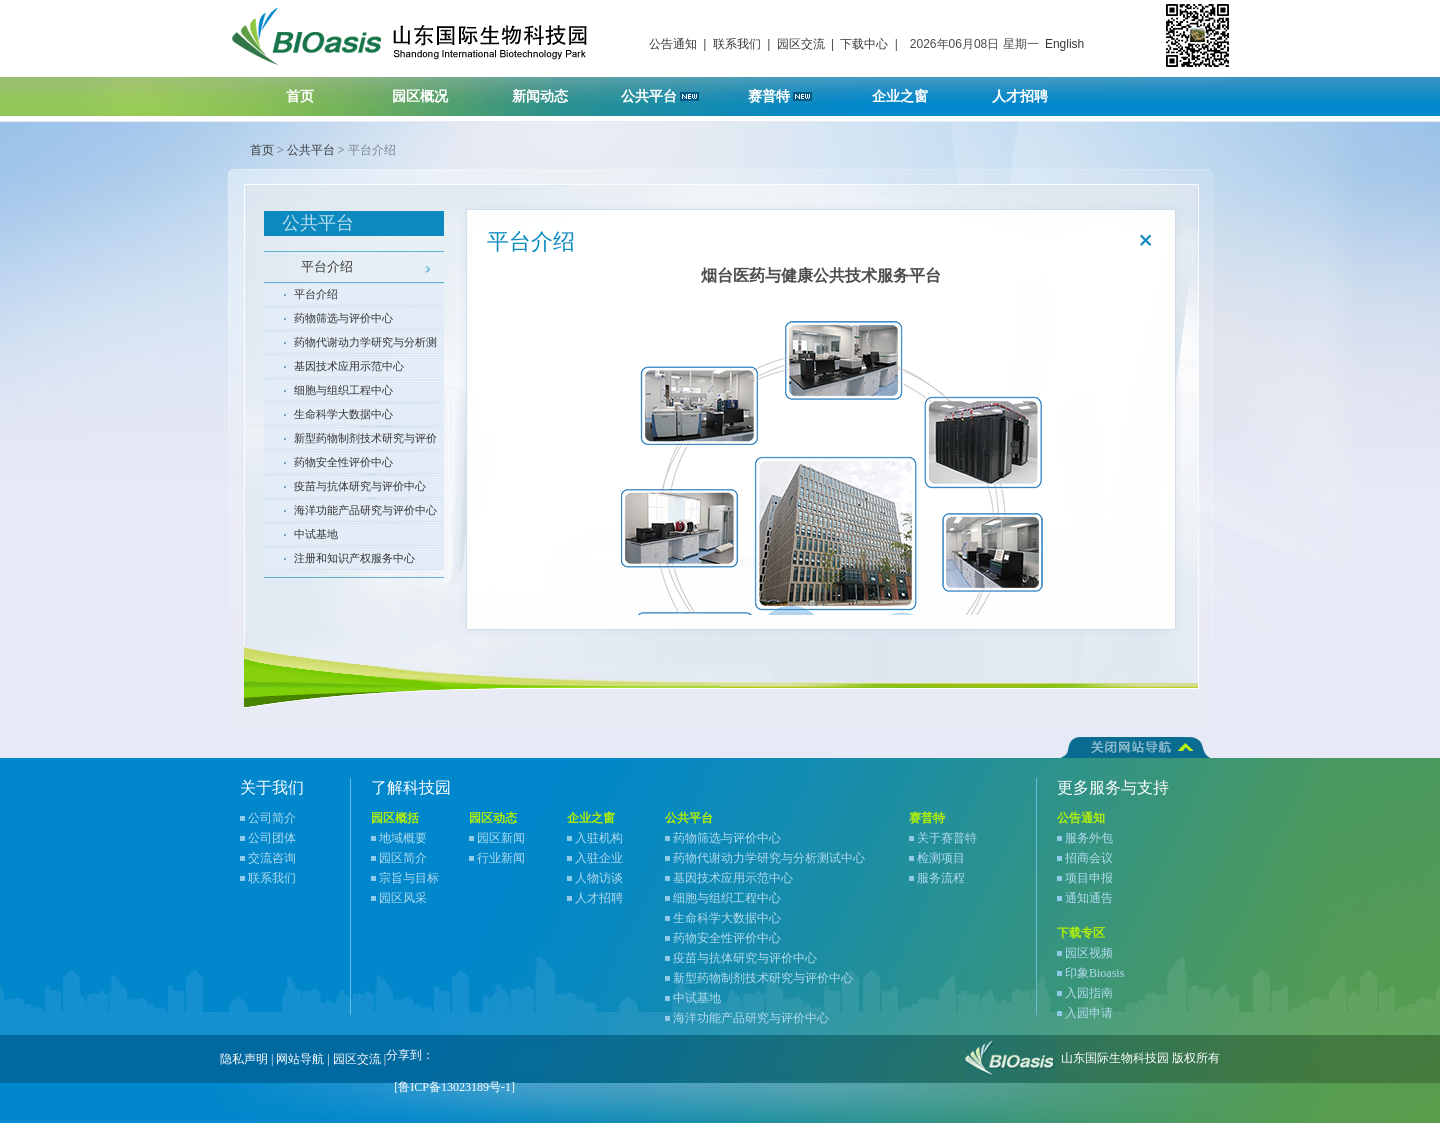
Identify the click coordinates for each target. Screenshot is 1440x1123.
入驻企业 (599, 858)
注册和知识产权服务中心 (354, 558)
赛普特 (790, 90)
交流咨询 (272, 858)
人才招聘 (1032, 90)
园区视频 (1089, 953)
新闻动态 (552, 90)
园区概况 (432, 90)
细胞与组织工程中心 (343, 390)
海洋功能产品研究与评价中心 (365, 510)
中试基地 (316, 534)
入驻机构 (599, 838)
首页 (300, 96)
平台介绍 (327, 266)
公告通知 (673, 44)
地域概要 (403, 838)
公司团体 (272, 838)
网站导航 (300, 1059)
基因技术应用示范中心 (349, 366)
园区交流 (801, 44)
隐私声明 (244, 1059)
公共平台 (667, 90)
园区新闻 (501, 838)
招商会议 (1089, 858)
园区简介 (403, 858)
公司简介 (272, 818)
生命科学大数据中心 (343, 414)
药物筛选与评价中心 (343, 318)
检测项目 (941, 858)
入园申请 (1089, 1013)
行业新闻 (501, 858)
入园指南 (1089, 993)
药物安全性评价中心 (343, 462)
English (1064, 44)
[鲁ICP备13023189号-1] (454, 1087)
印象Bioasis (1094, 973)
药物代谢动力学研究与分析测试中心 (365, 345)
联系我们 (737, 44)
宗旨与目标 (409, 878)
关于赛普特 (947, 838)
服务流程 (941, 878)
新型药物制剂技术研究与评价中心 (365, 441)
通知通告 (1089, 898)
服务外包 (1089, 838)
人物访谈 (599, 878)
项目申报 (1089, 878)
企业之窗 (912, 90)
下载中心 (864, 44)
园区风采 (403, 898)
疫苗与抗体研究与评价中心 (360, 486)
